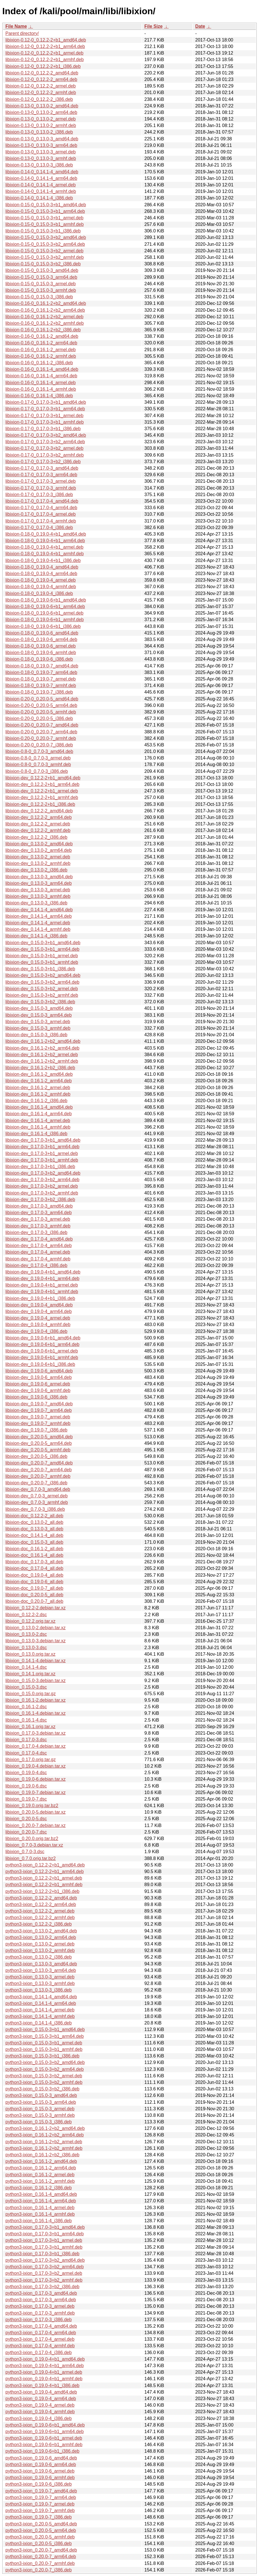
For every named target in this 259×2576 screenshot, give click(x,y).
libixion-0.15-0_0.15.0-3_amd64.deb (41, 270)
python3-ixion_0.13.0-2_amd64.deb (41, 1930)
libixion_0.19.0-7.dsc (26, 1799)
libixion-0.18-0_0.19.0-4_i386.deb (39, 593)
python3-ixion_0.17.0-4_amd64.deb (41, 2326)
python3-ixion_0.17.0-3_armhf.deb (40, 2313)
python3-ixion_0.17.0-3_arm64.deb (40, 2299)
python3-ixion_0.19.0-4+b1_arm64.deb (44, 2365)
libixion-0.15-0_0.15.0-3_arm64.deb (41, 277)
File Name (16, 26)
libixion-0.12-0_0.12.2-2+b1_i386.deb (43, 66)
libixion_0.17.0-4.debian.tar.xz (35, 1746)
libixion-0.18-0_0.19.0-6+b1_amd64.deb (45, 600)
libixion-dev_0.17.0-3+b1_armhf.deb (41, 1160)
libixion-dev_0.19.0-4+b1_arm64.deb (42, 1278)
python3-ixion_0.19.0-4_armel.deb (39, 2405)
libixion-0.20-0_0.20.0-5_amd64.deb (41, 698)
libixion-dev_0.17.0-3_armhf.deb (38, 1226)
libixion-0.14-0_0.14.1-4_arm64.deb (41, 178)
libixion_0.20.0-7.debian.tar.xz (35, 1825)
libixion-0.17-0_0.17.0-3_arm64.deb (41, 474)
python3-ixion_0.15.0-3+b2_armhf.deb (43, 2082)
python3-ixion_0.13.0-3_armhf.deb (40, 1983)
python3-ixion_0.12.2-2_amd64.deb (41, 1897)
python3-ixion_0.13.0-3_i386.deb (38, 1990)
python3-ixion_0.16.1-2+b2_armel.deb (43, 2141)
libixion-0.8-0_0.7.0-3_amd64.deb (39, 751)
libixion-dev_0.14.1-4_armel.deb (37, 922)
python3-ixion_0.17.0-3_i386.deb (38, 2319)
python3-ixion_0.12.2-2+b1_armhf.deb (43, 1884)
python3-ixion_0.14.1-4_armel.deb (39, 2009)
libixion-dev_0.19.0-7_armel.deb (37, 1416)
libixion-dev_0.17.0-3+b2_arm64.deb (42, 1179)
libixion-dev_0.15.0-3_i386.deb (36, 1034)
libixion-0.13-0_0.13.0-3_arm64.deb (41, 145)
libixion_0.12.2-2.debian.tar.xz (35, 1607)
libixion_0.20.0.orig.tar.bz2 (31, 1838)
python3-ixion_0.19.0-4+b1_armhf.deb (43, 2378)
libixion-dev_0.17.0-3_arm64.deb (38, 1212)
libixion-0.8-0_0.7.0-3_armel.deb (38, 758)
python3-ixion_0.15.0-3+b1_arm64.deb (44, 2036)
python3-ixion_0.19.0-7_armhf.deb (40, 2510)
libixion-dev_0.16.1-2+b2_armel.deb (41, 1054)
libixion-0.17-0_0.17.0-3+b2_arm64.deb (45, 441)
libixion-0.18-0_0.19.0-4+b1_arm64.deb (45, 540)
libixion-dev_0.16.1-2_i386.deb (36, 1100)
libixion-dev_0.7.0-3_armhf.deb (36, 1502)
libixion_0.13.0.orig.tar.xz (30, 1654)
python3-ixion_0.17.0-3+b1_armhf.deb (43, 2247)
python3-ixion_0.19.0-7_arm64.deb (40, 2497)
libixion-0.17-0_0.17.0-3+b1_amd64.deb (45, 402)
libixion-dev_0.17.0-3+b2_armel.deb (41, 1186)
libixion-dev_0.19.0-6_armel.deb (37, 1383)
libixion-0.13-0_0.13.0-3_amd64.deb (41, 138)
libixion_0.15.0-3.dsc (26, 1687)
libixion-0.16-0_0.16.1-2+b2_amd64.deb (45, 303)
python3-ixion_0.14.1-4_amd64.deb (41, 1996)
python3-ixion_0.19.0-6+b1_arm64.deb (44, 2431)
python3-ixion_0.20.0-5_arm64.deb (40, 2530)
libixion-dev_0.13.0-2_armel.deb (37, 856)
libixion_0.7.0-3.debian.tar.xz (34, 1845)
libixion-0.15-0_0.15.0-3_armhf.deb (40, 290)
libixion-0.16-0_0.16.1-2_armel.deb (40, 349)
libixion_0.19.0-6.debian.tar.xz (35, 1779)
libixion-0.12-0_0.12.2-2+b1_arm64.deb (45, 46)
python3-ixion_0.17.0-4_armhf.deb (40, 2345)
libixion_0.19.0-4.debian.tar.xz (35, 1766)
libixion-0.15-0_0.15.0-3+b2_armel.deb (44, 250)
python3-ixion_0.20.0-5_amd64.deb (41, 2523)
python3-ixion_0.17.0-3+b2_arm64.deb (44, 2266)
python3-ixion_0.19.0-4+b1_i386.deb (42, 2385)
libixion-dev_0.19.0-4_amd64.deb (39, 1304)
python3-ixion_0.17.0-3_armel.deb (39, 2306)
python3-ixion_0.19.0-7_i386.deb (38, 2517)
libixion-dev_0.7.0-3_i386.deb (35, 1509)
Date (200, 26)
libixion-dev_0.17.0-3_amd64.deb (39, 1206)
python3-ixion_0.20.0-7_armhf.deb (40, 2563)
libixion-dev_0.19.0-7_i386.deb (36, 1430)
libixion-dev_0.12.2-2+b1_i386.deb (40, 804)
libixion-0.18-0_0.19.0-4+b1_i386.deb (43, 560)
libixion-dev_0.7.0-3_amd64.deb (37, 1489)
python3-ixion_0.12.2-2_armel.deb (39, 1911)
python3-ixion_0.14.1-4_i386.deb (38, 2023)
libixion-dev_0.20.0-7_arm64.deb (38, 1469)
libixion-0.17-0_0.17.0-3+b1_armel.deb (44, 415)
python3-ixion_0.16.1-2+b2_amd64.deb (45, 2128)
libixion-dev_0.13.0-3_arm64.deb (38, 883)
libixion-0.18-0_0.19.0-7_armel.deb (40, 679)
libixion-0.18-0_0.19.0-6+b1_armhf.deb (44, 619)
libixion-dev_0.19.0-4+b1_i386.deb (40, 1298)
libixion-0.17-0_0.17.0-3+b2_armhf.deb (44, 455)
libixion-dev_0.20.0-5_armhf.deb (38, 1449)
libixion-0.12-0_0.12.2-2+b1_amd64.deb (45, 40)
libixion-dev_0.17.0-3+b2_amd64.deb (42, 1173)
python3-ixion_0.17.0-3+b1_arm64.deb (44, 2233)
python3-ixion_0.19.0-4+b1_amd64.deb (45, 2359)
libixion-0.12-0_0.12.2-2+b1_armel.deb (44, 53)
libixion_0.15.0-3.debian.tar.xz (35, 1680)
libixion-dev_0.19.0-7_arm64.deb (38, 1410)
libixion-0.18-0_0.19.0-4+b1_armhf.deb (44, 553)
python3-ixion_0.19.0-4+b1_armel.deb (43, 2372)
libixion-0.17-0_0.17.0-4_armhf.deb (40, 521)
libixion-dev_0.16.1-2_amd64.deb (39, 1074)
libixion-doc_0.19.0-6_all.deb (34, 1581)
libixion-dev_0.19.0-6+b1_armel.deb (41, 1351)
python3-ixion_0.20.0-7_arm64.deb (40, 2556)
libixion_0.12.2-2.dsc (26, 1614)
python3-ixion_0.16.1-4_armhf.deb (40, 2214)
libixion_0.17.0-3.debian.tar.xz (35, 1733)
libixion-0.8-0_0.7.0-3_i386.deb (36, 771)
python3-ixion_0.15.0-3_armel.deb (39, 2108)
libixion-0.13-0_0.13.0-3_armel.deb (40, 151)
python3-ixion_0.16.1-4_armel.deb (39, 2207)
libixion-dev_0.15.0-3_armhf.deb (38, 1028)
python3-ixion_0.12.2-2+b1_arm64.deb (44, 1871)
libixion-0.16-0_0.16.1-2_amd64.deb (41, 336)
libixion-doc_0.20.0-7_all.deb (34, 1601)
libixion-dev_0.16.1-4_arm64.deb (38, 1113)
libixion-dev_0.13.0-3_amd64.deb (39, 876)
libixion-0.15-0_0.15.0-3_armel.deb (40, 283)
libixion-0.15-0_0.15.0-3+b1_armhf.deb (44, 224)
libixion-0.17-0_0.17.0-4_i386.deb (39, 527)
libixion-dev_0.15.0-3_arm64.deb (38, 1015)
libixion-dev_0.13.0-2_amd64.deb (39, 843)
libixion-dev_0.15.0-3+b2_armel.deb (41, 988)
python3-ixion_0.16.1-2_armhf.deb (40, 2181)
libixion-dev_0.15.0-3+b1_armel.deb (41, 955)
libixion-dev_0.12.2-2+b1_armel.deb (41, 790)
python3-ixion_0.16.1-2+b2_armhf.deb (43, 2148)
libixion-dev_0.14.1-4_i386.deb (36, 935)
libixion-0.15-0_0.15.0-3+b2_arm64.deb (45, 244)
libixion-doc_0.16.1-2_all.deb (34, 1548)
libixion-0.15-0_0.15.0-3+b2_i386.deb (43, 263)
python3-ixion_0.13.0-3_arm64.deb (40, 1970)
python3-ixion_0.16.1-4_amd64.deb (41, 2194)
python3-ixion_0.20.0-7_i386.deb (38, 2569)
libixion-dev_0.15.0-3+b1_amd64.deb (42, 942)
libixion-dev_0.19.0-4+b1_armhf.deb (41, 1291)
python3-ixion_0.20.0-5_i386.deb (38, 2543)
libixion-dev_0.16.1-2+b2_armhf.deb (41, 1061)
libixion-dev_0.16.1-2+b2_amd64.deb (42, 1041)
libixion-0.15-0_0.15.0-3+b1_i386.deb (43, 230)
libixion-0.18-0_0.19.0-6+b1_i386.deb (43, 626)
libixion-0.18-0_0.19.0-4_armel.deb (40, 580)
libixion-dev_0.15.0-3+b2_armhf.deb (41, 995)
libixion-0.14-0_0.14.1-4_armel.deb (40, 184)
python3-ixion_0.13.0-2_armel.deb (39, 1944)
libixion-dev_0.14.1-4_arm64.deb (38, 916)
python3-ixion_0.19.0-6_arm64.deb (40, 2464)
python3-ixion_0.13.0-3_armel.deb (39, 1976)
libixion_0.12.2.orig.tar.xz (30, 1621)
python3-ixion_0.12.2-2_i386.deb (38, 1924)
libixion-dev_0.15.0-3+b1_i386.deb (40, 968)
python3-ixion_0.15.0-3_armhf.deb (40, 2115)
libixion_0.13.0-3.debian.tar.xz (35, 1640)
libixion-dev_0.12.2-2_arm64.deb (38, 817)
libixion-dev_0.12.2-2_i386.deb (36, 837)
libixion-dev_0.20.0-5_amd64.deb (39, 1436)
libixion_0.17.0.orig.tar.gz (30, 1759)
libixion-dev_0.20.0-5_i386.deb (36, 1456)
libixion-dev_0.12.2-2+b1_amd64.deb (42, 777)
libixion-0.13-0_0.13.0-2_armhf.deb (40, 125)
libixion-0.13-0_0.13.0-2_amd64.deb (41, 105)
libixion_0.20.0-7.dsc (26, 1832)
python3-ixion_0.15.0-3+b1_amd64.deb (45, 2029)
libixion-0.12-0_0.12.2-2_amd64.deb (41, 72)
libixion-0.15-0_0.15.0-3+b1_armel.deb (44, 217)
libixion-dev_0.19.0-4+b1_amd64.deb (42, 1272)
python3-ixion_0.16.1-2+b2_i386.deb (42, 2154)
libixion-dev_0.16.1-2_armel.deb (37, 1087)
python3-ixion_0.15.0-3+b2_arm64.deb (44, 2069)
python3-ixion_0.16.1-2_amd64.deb (41, 2161)
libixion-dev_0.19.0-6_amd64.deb (39, 1370)
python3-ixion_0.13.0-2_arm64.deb (40, 1937)
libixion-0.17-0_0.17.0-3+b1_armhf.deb (44, 422)
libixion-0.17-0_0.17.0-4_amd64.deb (41, 501)
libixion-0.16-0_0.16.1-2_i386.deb (39, 362)
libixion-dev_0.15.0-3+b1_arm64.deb (42, 949)
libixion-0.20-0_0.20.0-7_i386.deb (39, 744)
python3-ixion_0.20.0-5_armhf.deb (40, 2537)
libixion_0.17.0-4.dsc (26, 1753)
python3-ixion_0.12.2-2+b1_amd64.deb (45, 1865)
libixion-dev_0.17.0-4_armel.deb (37, 1252)
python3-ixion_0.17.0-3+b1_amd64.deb (45, 2227)
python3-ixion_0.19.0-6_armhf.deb (40, 2477)
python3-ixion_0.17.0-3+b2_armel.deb (43, 2273)
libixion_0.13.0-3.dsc (26, 1647)
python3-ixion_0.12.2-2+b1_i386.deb (42, 1891)
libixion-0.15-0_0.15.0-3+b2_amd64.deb (45, 237)
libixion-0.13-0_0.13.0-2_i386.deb (39, 132)
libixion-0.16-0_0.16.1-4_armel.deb (40, 382)
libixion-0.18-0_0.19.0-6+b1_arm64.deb (45, 606)
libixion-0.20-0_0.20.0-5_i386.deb (39, 718)
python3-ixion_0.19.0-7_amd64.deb (41, 2490)
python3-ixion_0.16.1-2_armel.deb (39, 2174)
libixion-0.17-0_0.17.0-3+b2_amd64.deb (45, 435)
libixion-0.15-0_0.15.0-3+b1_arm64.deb (45, 211)
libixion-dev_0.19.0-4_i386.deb (36, 1331)
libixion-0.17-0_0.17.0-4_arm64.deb (41, 507)
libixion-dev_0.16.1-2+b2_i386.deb (40, 1067)
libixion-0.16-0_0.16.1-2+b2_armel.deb (44, 316)
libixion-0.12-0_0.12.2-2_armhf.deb (40, 92)
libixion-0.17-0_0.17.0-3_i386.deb (39, 494)
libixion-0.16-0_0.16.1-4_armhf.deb (40, 389)
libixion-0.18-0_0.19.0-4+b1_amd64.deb (45, 534)
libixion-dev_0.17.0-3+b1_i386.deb (40, 1166)
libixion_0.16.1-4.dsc (26, 1720)
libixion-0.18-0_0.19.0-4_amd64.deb (41, 567)
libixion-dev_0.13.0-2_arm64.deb (38, 850)
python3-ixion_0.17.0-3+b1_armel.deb (43, 2240)
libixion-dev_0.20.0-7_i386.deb (36, 1482)
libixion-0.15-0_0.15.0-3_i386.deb (39, 296)
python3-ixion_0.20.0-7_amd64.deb (41, 2550)
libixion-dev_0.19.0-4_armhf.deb (38, 1324)
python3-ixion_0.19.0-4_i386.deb (38, 2418)
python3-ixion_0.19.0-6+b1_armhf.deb (43, 2444)
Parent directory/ (22, 33)
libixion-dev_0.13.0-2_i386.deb (36, 869)
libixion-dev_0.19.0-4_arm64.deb (38, 1311)
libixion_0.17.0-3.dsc (26, 1739)
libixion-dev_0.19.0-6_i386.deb (36, 1397)
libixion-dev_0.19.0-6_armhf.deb (38, 1390)
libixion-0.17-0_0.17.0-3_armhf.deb (40, 488)
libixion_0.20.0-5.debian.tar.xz (35, 1812)
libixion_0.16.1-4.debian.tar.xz (35, 1713)
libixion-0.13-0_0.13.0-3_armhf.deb (40, 158)
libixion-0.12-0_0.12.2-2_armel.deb (40, 86)
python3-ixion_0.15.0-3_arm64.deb (40, 2102)
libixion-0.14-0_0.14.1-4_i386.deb (39, 197)
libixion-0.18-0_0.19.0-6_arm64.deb (41, 639)
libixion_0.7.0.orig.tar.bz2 (30, 1858)
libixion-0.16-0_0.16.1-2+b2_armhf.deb (44, 323)
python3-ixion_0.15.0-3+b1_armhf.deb (43, 2049)
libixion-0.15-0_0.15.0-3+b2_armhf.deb (44, 257)
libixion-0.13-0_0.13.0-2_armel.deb (40, 118)
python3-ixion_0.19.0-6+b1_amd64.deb (45, 2425)
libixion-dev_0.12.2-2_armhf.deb (38, 830)
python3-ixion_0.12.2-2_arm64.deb (40, 1904)
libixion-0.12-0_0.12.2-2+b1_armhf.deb (44, 59)
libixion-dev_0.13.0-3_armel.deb (37, 889)
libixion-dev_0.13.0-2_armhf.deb (38, 863)
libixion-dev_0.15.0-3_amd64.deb (39, 1008)
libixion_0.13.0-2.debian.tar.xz (35, 1627)
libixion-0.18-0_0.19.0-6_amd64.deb (41, 633)
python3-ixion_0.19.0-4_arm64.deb (40, 2398)
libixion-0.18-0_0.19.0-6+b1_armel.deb (44, 613)
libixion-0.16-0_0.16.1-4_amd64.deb (41, 369)
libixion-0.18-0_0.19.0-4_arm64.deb (41, 573)
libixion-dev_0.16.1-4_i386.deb (36, 1133)
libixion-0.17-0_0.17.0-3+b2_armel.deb (44, 448)
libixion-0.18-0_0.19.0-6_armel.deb (40, 646)
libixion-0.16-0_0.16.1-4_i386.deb (39, 395)
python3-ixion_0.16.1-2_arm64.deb (40, 2167)
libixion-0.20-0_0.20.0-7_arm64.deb (41, 731)
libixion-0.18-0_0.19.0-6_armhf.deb (40, 652)
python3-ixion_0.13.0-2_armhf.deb (40, 1950)
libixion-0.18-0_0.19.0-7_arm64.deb (41, 672)
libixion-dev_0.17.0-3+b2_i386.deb (40, 1199)
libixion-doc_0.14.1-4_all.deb (34, 1535)
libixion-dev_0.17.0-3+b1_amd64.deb (42, 1140)
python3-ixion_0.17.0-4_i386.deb (38, 2352)
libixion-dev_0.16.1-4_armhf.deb (38, 1127)
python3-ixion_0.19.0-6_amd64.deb (41, 2458)
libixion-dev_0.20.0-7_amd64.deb (39, 1462)
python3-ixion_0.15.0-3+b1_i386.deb (42, 2055)
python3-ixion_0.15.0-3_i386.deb (38, 2121)
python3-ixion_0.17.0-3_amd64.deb (41, 2293)
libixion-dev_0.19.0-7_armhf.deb (38, 1423)
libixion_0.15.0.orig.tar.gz (30, 1693)
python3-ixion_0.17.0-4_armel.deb (39, 2339)
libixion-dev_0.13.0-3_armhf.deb (38, 896)
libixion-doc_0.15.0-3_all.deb (34, 1542)
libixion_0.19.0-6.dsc (26, 1786)
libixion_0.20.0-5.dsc (26, 1818)
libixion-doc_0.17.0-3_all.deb (34, 1561)
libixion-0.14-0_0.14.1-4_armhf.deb (40, 191)
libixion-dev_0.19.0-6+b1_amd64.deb (42, 1337)
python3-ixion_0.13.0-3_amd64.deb (41, 1963)
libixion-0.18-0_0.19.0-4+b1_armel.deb (44, 547)
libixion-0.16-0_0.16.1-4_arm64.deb (41, 375)
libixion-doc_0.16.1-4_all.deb (34, 1555)
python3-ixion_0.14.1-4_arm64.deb (40, 2003)
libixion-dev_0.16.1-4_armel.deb (37, 1120)
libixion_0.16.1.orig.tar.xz (30, 1726)
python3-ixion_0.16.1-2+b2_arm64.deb (44, 2134)
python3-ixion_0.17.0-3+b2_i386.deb (42, 2286)
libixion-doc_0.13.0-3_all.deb (34, 1528)
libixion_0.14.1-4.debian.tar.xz (35, 1660)
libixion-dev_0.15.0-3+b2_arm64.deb (42, 982)
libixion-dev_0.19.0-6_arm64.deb (38, 1377)
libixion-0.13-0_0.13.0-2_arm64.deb (41, 112)
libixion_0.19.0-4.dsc (26, 1772)
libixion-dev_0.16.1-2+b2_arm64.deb (42, 1048)
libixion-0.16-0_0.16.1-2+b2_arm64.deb (45, 310)
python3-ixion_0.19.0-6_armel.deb (39, 2471)
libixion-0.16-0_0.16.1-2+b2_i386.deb (43, 329)
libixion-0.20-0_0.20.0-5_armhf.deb (40, 711)
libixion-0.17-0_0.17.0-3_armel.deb (40, 481)
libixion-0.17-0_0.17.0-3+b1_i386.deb (43, 428)
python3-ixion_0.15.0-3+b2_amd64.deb (45, 2062)
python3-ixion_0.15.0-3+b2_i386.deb (42, 2088)
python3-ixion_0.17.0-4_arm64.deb (40, 2332)
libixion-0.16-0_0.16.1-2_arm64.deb (41, 342)
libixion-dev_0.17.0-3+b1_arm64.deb (42, 1146)
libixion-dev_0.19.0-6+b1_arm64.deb (42, 1344)
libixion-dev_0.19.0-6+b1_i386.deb (40, 1364)
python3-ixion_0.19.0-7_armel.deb (39, 2504)
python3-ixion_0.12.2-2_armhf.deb (40, 1917)
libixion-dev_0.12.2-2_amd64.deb (39, 810)
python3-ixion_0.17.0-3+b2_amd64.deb (45, 2260)
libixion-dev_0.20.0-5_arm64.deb (38, 1443)
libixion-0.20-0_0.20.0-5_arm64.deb (41, 705)
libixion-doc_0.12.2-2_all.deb (34, 1515)
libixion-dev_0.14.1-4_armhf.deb (38, 929)
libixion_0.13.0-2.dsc (26, 1634)
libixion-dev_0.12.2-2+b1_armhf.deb (41, 797)
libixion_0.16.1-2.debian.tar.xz (35, 1700)
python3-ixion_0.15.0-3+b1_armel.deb (43, 2042)
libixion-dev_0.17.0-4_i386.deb (36, 1265)
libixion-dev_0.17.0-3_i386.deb (36, 1232)
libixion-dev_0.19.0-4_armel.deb (37, 1318)
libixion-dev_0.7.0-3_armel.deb (36, 1495)
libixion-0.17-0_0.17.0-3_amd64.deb (41, 468)
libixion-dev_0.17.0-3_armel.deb (37, 1219)
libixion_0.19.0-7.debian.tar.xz (35, 1792)
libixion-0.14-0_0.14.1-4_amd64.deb (41, 171)
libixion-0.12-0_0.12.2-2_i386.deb (39, 99)
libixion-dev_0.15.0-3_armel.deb (37, 1021)
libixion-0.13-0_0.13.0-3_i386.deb (39, 165)
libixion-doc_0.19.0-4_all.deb (34, 1575)
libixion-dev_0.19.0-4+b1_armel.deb (41, 1285)
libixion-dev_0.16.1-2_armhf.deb (38, 1094)
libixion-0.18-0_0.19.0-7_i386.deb (39, 692)
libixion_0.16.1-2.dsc (26, 1706)
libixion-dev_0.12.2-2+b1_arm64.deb (42, 784)
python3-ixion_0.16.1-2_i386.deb (38, 2187)
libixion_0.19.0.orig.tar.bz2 (31, 1805)
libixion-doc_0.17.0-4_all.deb (34, 1568)
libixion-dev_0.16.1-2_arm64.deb (38, 1080)
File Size (153, 26)
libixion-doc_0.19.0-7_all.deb (34, 1588)
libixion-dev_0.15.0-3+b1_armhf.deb (41, 962)
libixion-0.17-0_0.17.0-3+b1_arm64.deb (45, 408)
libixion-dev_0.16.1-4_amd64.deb (39, 1107)
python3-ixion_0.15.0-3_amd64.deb (41, 2095)
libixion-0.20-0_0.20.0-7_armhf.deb (40, 738)
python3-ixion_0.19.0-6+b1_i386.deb (42, 2451)
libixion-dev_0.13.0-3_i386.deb (36, 902)
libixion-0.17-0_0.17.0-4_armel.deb (40, 514)
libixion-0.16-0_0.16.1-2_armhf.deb (40, 356)
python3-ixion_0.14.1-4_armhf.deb (40, 2016)
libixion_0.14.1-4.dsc (26, 1667)
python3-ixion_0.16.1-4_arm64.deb (40, 2200)
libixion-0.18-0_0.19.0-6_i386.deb (39, 659)
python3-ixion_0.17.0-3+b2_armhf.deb (43, 2280)
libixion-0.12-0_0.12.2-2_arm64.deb (41, 79)
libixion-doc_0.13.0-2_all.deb (34, 1522)
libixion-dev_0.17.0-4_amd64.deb (39, 1239)
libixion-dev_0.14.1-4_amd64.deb (39, 909)
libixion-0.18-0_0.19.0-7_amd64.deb (41, 665)
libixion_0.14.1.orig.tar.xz (30, 1673)
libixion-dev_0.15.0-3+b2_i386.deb (40, 1001)
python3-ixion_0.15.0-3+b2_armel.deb (43, 2075)
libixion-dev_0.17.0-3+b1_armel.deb (41, 1153)
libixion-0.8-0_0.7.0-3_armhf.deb (38, 764)
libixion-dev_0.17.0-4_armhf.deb (38, 1258)
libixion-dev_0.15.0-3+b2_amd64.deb (42, 975)
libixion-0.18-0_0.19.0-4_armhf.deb (40, 586)
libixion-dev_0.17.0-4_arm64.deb (38, 1245)
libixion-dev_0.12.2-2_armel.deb (37, 823)
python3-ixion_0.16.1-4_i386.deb (38, 2220)
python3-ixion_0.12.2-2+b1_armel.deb (43, 1878)
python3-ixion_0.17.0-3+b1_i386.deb (42, 2253)
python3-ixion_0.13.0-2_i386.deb (38, 1957)
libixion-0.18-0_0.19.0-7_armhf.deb (40, 685)
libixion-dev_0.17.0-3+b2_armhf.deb (41, 1193)
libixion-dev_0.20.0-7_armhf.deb (38, 1476)
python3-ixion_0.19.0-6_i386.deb (38, 2484)
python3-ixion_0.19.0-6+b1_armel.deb (43, 2438)
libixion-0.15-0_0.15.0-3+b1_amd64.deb (45, 204)
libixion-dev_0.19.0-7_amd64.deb (39, 1403)
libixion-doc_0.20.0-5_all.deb (34, 1594)
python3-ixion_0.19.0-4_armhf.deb (40, 2411)
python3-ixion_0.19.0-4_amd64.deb (41, 2392)
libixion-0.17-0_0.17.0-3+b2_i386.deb (43, 461)
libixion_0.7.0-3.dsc (24, 1851)
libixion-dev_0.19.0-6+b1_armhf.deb (41, 1357)
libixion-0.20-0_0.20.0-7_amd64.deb (41, 725)
